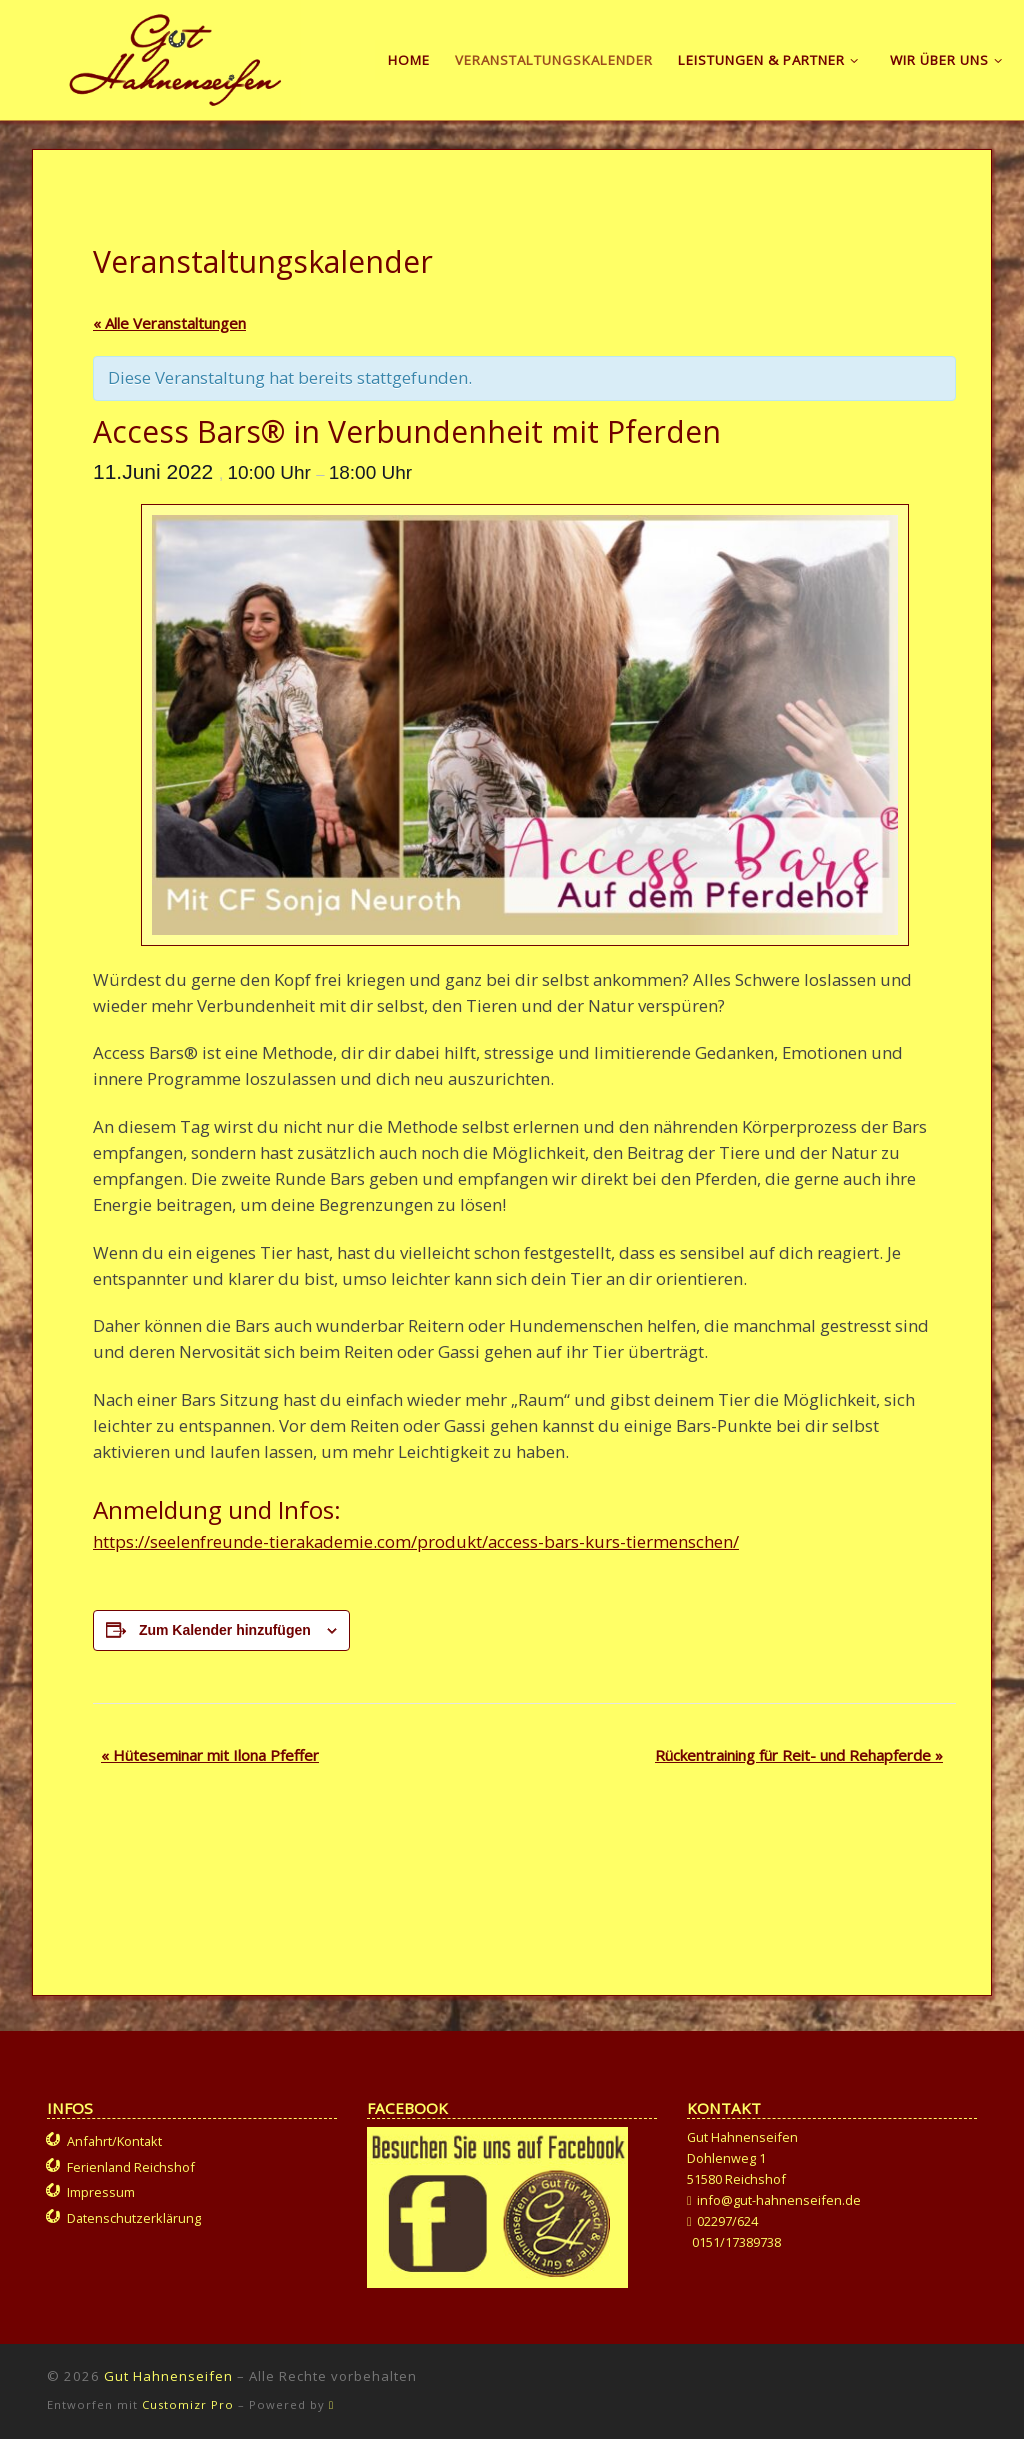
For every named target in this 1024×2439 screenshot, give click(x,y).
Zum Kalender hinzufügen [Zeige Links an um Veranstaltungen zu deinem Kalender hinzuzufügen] (225, 1630)
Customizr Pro (188, 2404)
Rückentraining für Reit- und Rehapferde (799, 1755)
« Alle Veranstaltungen (169, 323)
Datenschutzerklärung (134, 2218)
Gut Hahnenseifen (168, 2376)
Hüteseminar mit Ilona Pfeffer (210, 1755)
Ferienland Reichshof (131, 2167)
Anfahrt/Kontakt (114, 2141)
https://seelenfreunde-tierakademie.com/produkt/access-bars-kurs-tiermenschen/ (416, 1541)
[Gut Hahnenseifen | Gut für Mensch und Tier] (175, 56)
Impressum (101, 2192)
